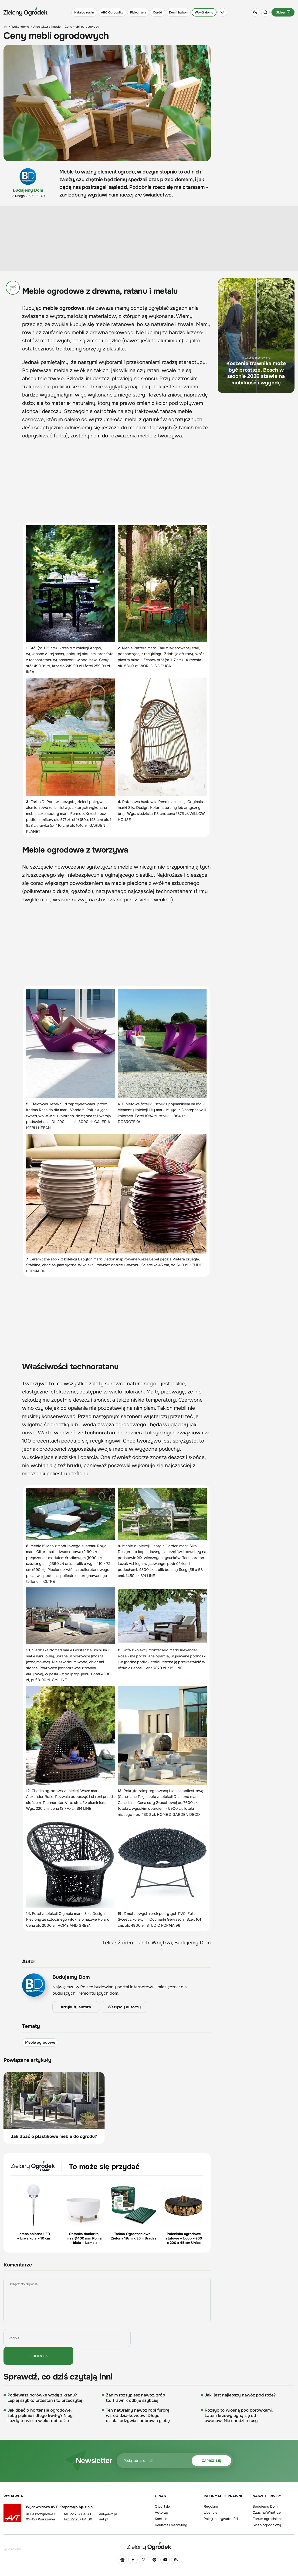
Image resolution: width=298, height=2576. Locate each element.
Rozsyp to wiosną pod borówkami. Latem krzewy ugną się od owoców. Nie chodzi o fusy (239, 2415)
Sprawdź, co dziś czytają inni (58, 2377)
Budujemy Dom (28, 190)
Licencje (210, 2512)
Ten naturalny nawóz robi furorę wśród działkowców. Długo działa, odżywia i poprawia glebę (138, 2415)
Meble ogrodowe (40, 2042)
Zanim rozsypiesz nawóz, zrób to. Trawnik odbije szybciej (135, 2398)
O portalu (162, 2506)
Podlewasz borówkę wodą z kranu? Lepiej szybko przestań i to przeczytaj (44, 2398)
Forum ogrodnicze (267, 2518)
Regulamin (212, 2506)
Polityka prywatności (221, 2518)
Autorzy (161, 2512)
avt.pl (103, 2519)
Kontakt (161, 2518)
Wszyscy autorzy (124, 2007)
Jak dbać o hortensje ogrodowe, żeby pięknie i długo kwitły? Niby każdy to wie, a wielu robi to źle (40, 2415)
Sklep (283, 12)
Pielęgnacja (138, 12)
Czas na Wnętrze (267, 2512)
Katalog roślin (84, 12)
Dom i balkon (178, 12)
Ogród (157, 12)
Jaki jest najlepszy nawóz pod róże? (240, 2395)
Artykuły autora (76, 2007)
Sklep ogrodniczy (267, 2525)
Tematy (31, 2026)
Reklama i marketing (171, 2525)
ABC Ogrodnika (112, 12)
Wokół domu (204, 12)
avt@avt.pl (108, 2514)
